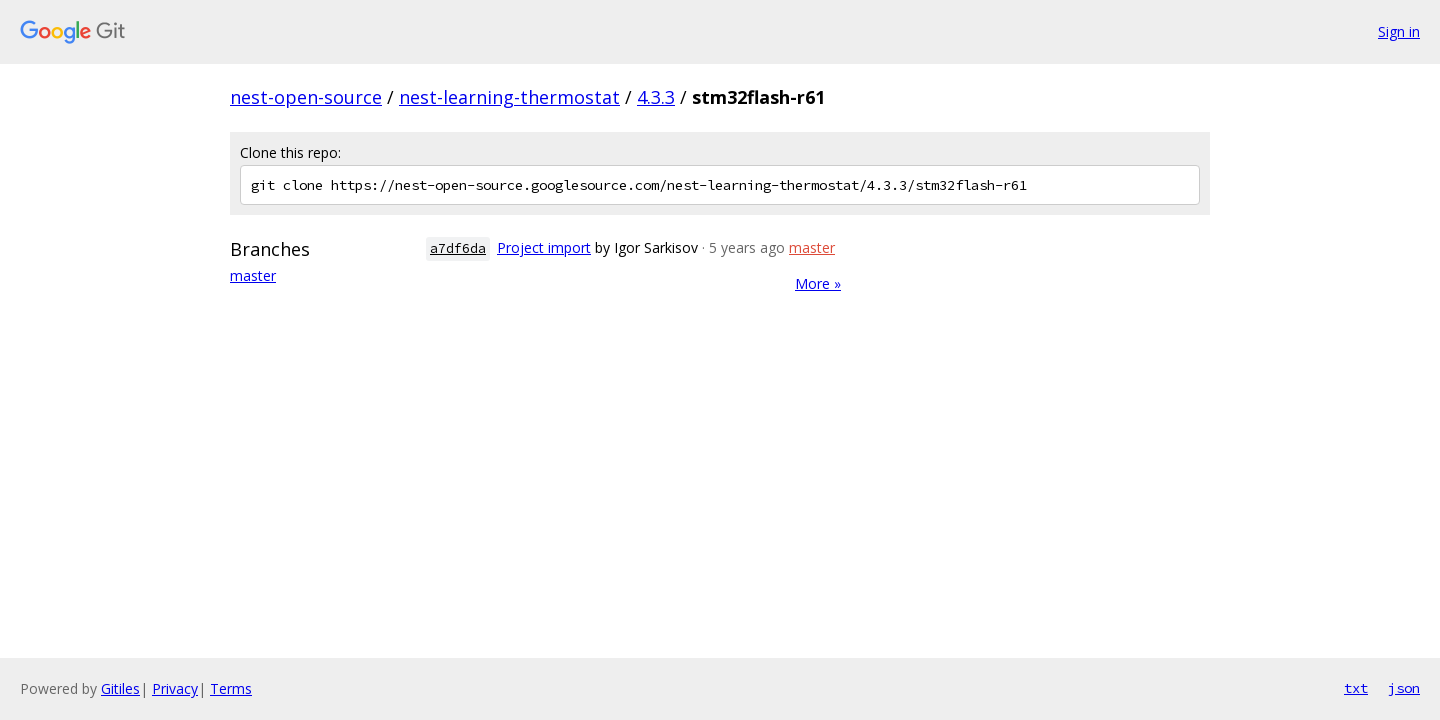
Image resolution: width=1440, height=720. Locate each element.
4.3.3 (656, 97)
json (1404, 688)
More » (818, 283)
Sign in (1399, 31)
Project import (544, 247)
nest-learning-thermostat (509, 97)
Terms (231, 688)
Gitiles (120, 688)
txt (1356, 688)
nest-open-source (306, 97)
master (253, 275)
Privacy (175, 688)
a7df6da (458, 248)
